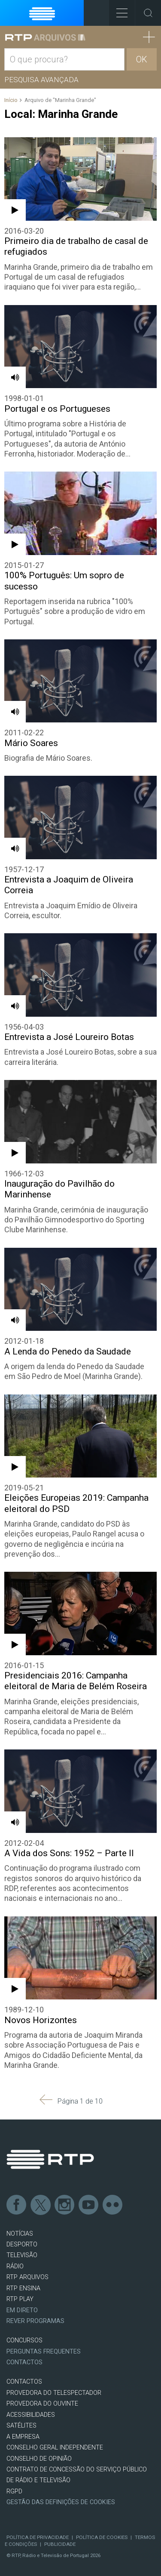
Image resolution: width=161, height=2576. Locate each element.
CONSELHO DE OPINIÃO (39, 2458)
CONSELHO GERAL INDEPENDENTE (54, 2447)
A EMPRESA (22, 2436)
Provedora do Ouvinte (42, 2403)
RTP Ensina (23, 2288)
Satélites (21, 2425)
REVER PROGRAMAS (35, 2321)
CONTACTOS (24, 2381)
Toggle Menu (118, 10)
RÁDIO (15, 2266)
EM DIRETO (22, 2310)
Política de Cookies (102, 2537)
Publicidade (60, 2544)
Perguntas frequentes (43, 2351)
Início (11, 100)
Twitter (40, 2205)
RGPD (14, 2491)
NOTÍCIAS (19, 2233)
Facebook (16, 2205)
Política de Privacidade (37, 2537)
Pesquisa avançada (41, 79)
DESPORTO (21, 2244)
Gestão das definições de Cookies (60, 2502)
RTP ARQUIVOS (27, 2277)
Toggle (148, 13)
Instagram (65, 2205)
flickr (113, 2205)
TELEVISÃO (21, 2255)
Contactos (24, 2362)
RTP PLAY (19, 2299)
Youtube (89, 2205)
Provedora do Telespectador (53, 2393)
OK (141, 59)
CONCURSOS (24, 2340)
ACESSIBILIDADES (30, 2415)
